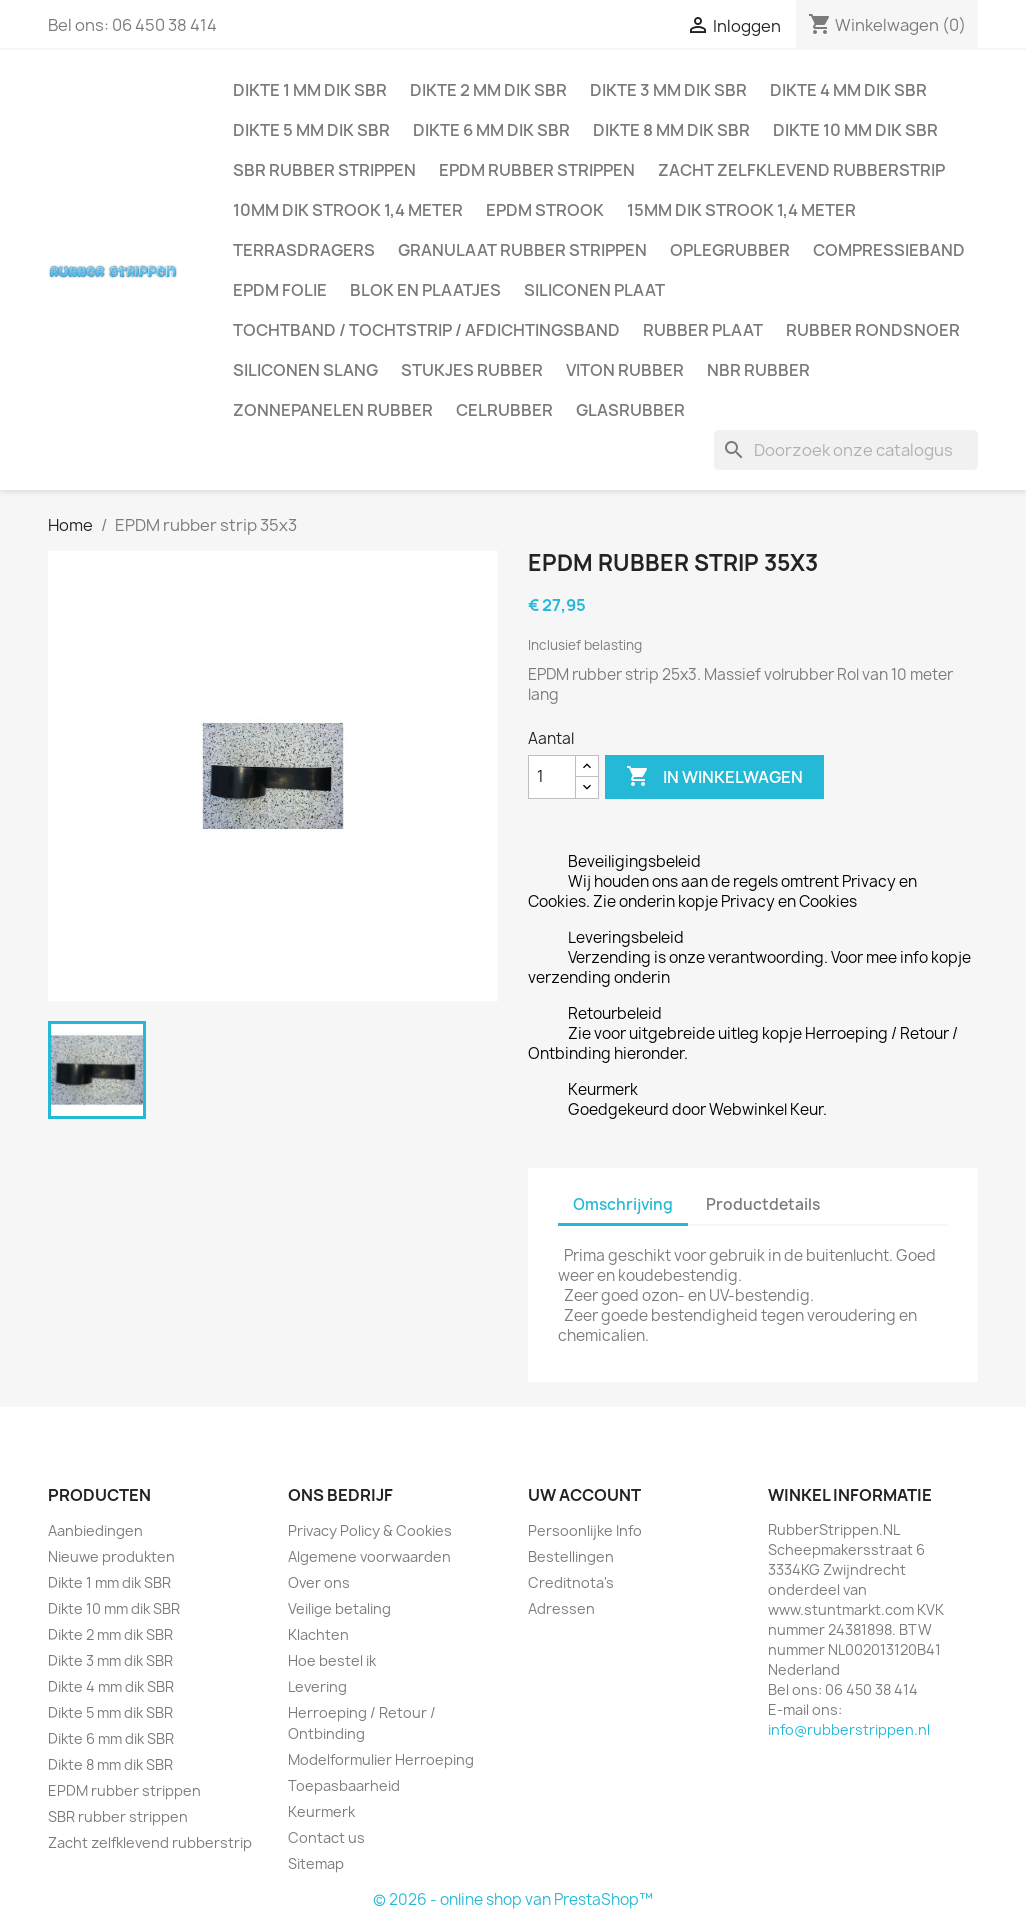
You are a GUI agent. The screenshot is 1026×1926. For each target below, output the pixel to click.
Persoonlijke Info (585, 1530)
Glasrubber (630, 410)
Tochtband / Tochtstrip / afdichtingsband (426, 330)
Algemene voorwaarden (369, 1556)
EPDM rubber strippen (537, 170)
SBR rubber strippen (324, 170)
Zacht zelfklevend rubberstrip (801, 170)
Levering (317, 1686)
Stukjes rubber (472, 370)
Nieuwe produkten (111, 1556)
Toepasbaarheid (344, 1785)
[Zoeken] (846, 450)
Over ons (319, 1582)
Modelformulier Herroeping (381, 1759)
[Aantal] (552, 777)
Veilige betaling (339, 1608)
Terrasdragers (304, 250)
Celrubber (504, 410)
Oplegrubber (730, 250)
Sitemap (316, 1863)
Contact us (326, 1837)
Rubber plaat (703, 330)
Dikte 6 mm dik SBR (491, 130)
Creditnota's (571, 1582)
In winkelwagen (714, 777)
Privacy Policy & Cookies (370, 1530)
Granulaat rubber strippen (522, 250)
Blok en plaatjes (425, 290)
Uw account (584, 1495)
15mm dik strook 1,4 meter (741, 210)
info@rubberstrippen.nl (849, 1729)
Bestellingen (571, 1556)
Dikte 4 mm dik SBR (848, 90)
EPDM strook (545, 210)
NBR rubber (758, 370)
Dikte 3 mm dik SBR (668, 90)
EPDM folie (280, 290)
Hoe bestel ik (332, 1660)
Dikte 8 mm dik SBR (671, 130)
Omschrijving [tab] (623, 1204)
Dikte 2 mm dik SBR (488, 90)
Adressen (561, 1608)
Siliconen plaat (594, 290)
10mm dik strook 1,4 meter (348, 210)
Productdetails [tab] (763, 1204)
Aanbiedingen (95, 1530)
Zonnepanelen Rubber (333, 410)
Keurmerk (321, 1811)
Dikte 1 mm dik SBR (310, 90)
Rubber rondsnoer (873, 330)
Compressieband (889, 250)
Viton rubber (625, 370)
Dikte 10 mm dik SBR (855, 130)
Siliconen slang (305, 370)
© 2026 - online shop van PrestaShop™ (513, 1899)
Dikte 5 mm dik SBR (311, 130)
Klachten (318, 1634)
